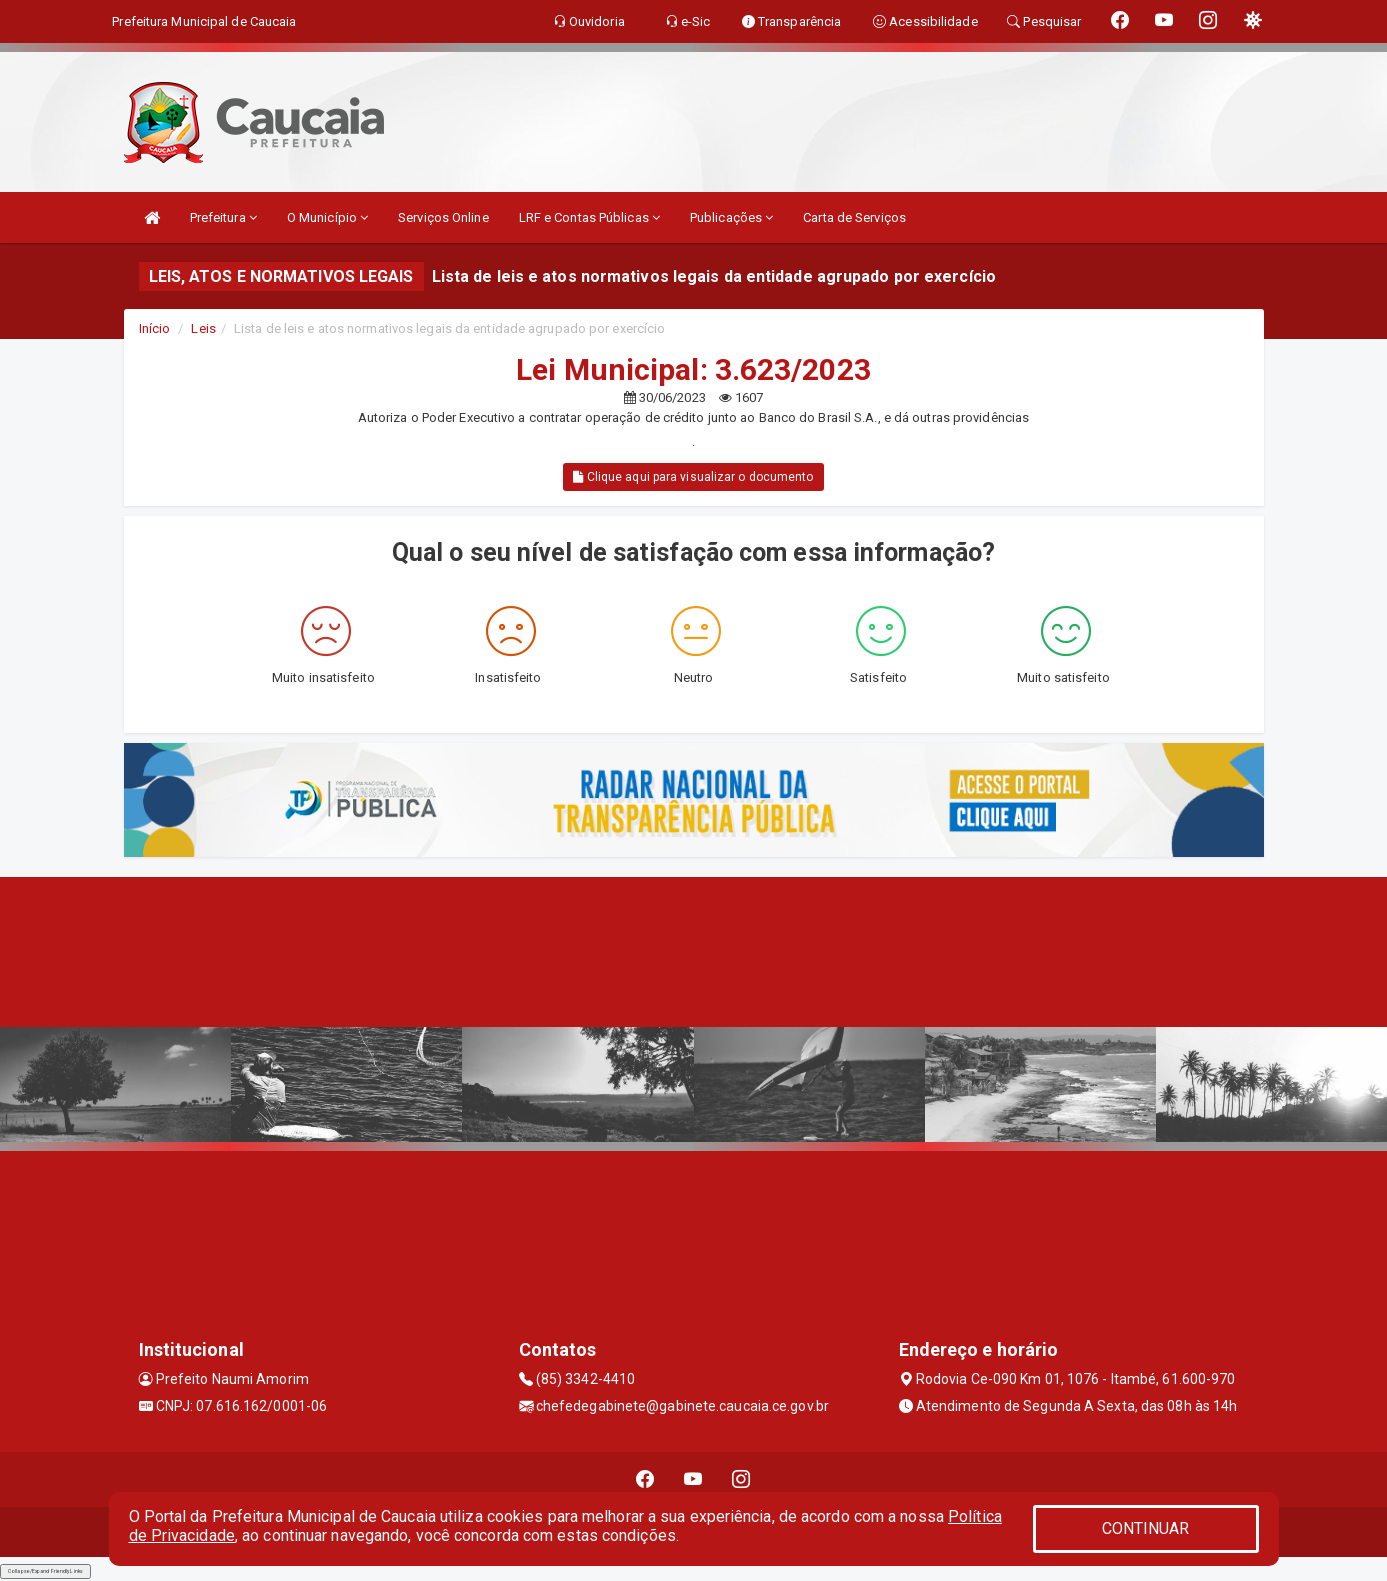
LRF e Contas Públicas (589, 217)
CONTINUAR (1146, 1528)
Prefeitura (223, 217)
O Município (327, 217)
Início (155, 328)
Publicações (731, 217)
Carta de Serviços (854, 217)
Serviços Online (443, 217)
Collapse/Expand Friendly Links (45, 1571)
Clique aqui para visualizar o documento (693, 477)
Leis (203, 328)
